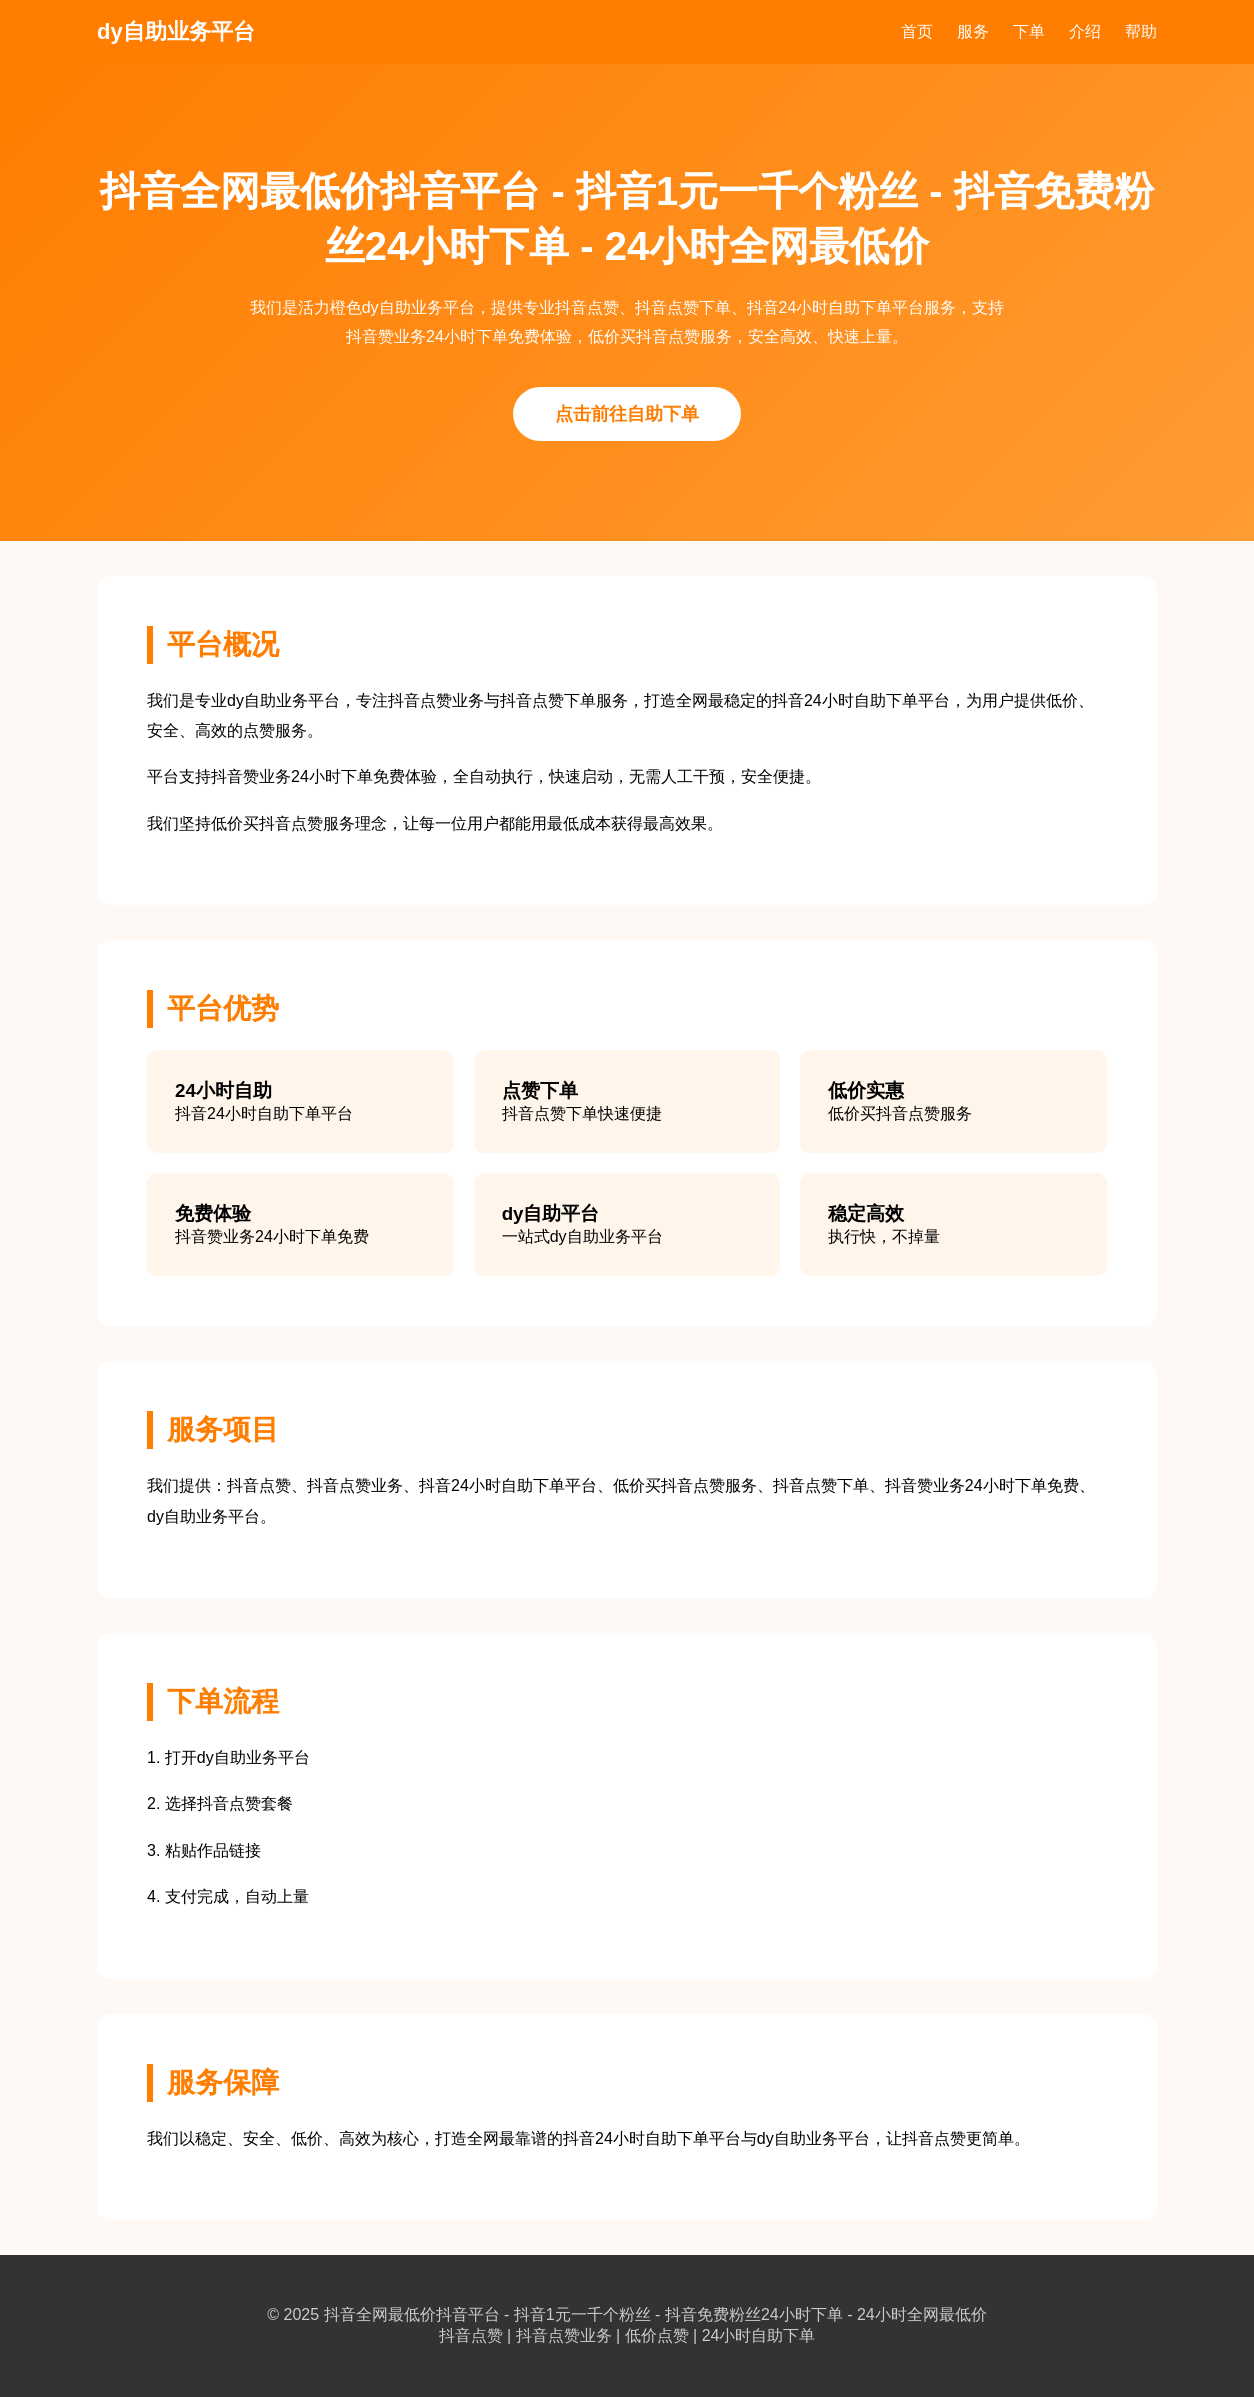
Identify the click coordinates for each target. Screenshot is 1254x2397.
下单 (1029, 31)
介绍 (1085, 31)
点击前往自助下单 (627, 414)
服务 (973, 31)
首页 (917, 31)
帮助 (1141, 31)
